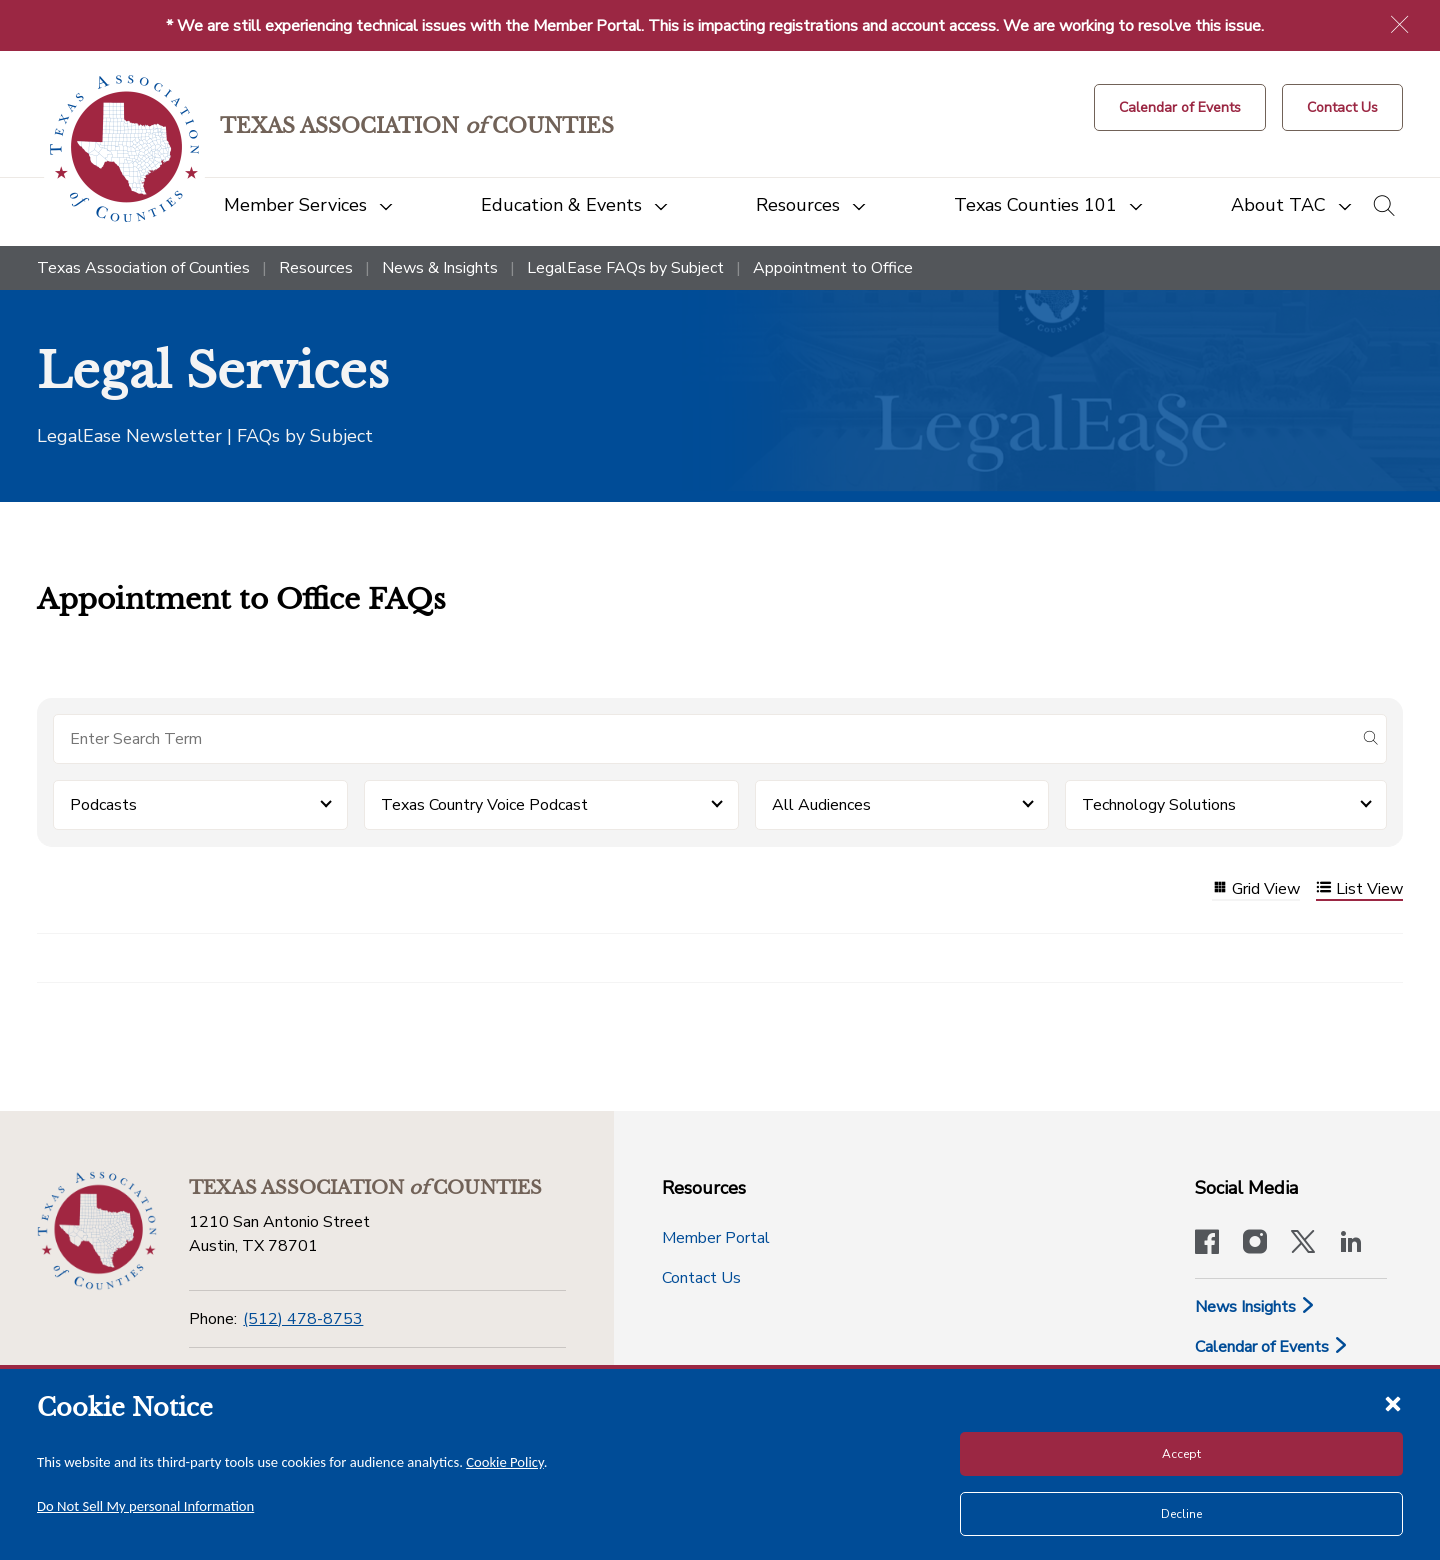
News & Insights (440, 268)
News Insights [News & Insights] (1255, 1307)
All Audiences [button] (821, 805)
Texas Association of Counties (143, 268)
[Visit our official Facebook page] (1207, 1244)
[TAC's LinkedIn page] (1351, 1244)
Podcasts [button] (103, 805)
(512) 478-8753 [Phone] (303, 1319)
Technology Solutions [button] (1159, 805)
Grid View (1256, 889)
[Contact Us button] (1342, 107)
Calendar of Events (1272, 1347)
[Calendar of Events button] (1180, 107)
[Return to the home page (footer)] (97, 1231)
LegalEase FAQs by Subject (625, 268)
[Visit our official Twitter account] (1303, 1244)
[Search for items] (704, 739)
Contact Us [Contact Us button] (701, 1278)
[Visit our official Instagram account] (1255, 1244)
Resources (316, 268)
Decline (1181, 1514)
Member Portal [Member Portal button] (716, 1238)
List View (1359, 889)
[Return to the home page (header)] (124, 148)
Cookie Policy (505, 1462)
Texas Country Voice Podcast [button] (484, 805)
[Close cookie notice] (1393, 1403)
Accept (1181, 1454)
